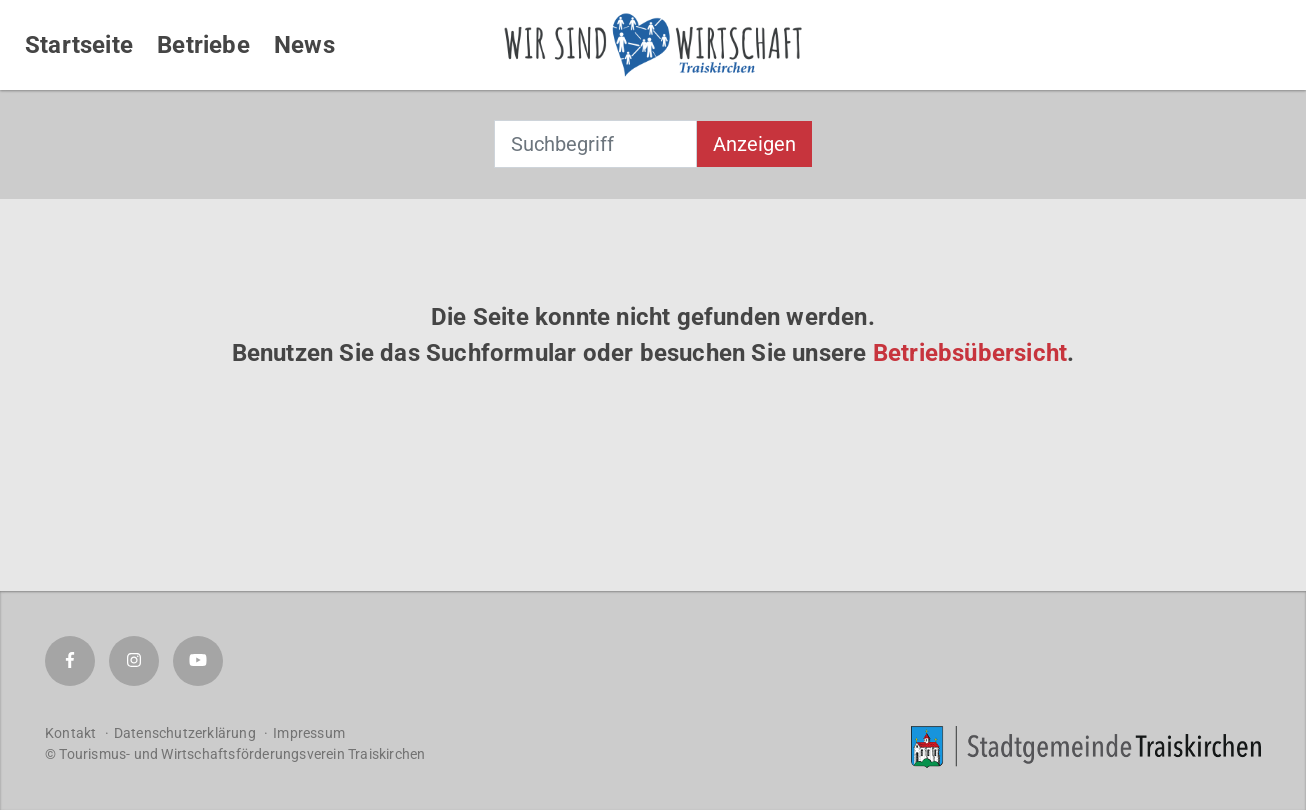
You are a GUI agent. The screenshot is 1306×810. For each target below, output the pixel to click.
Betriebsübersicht (970, 353)
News (304, 45)
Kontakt (70, 733)
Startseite (79, 45)
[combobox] (595, 144)
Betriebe (203, 45)
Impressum (309, 733)
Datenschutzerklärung (185, 733)
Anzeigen (754, 144)
